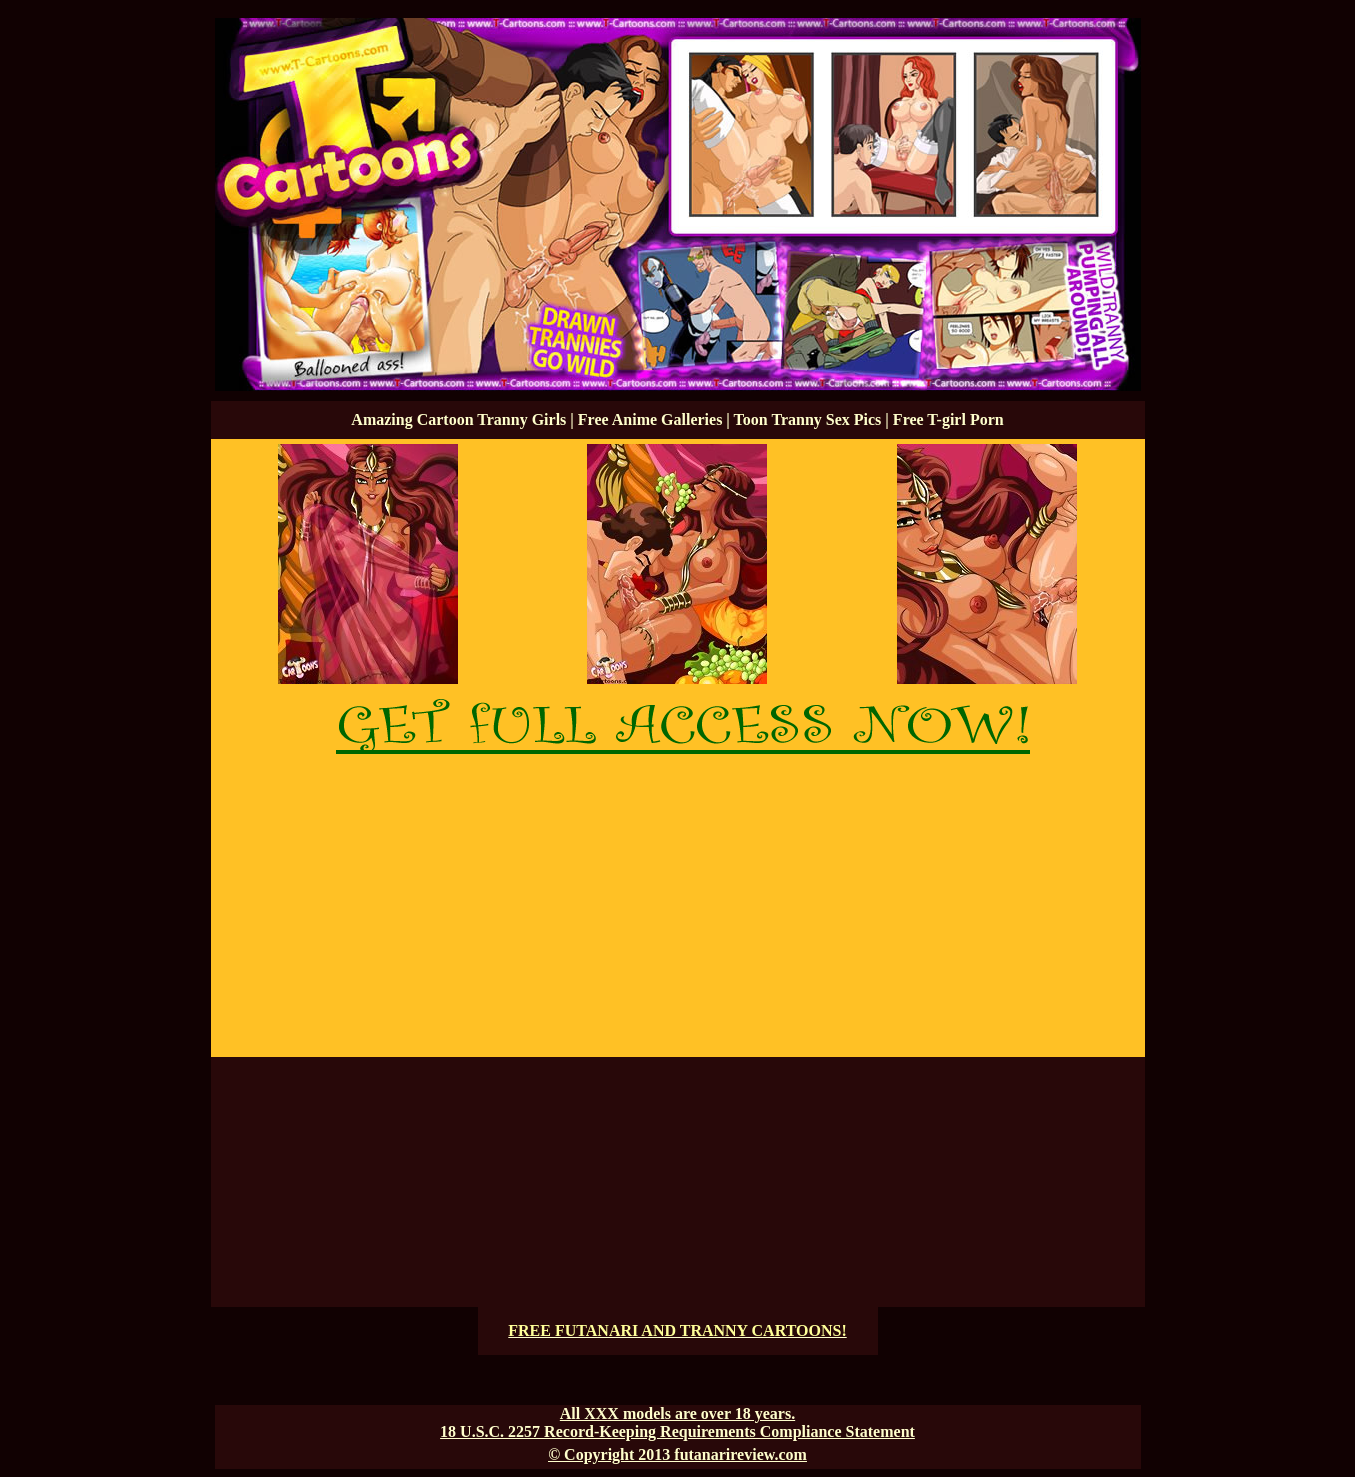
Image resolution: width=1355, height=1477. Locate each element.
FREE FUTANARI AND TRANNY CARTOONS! (677, 1330)
